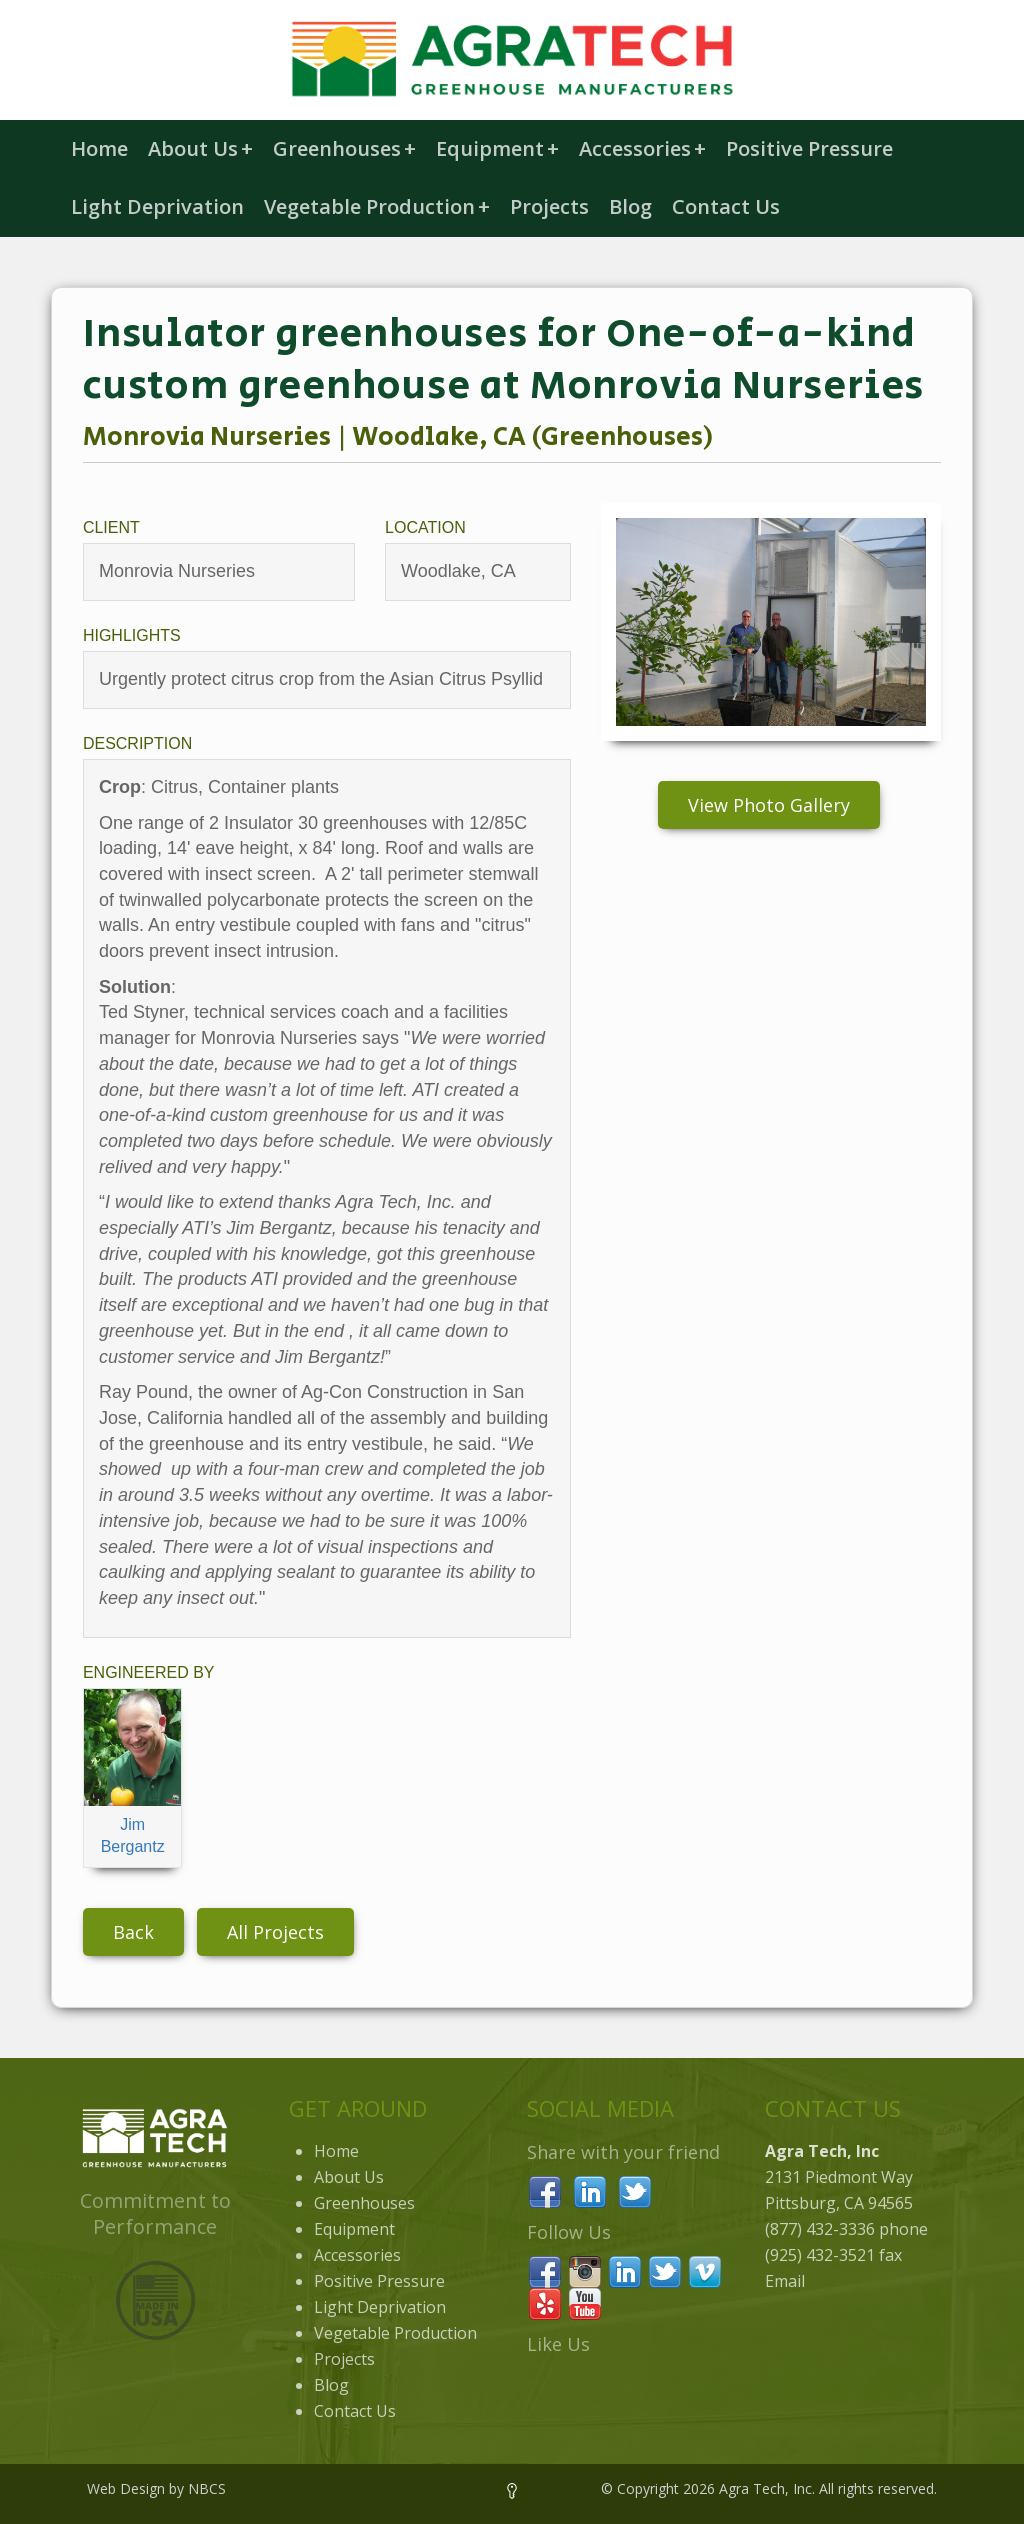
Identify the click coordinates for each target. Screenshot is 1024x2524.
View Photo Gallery (769, 805)
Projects (549, 206)
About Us (200, 148)
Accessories (642, 148)
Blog (630, 206)
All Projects (275, 1932)
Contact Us (726, 206)
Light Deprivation (157, 206)
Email (785, 2281)
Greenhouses (344, 148)
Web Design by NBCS (156, 2488)
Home (99, 148)
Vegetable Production (377, 206)
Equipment (497, 148)
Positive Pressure (809, 148)
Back (133, 1932)
